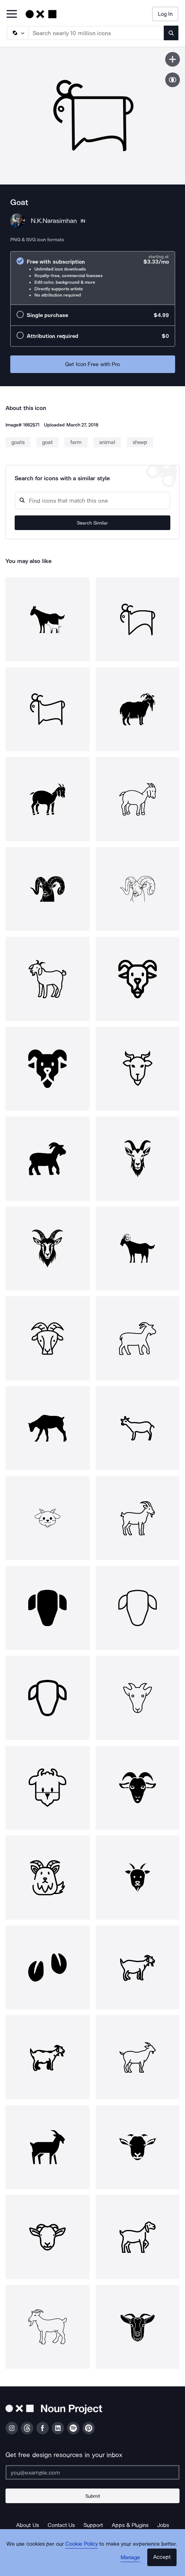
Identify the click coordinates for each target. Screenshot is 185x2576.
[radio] (93, 278)
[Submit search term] (171, 33)
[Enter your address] (92, 2472)
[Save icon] (172, 59)
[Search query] (92, 501)
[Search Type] (17, 33)
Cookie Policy (81, 2543)
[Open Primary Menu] (12, 14)
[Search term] (96, 33)
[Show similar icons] (172, 79)
